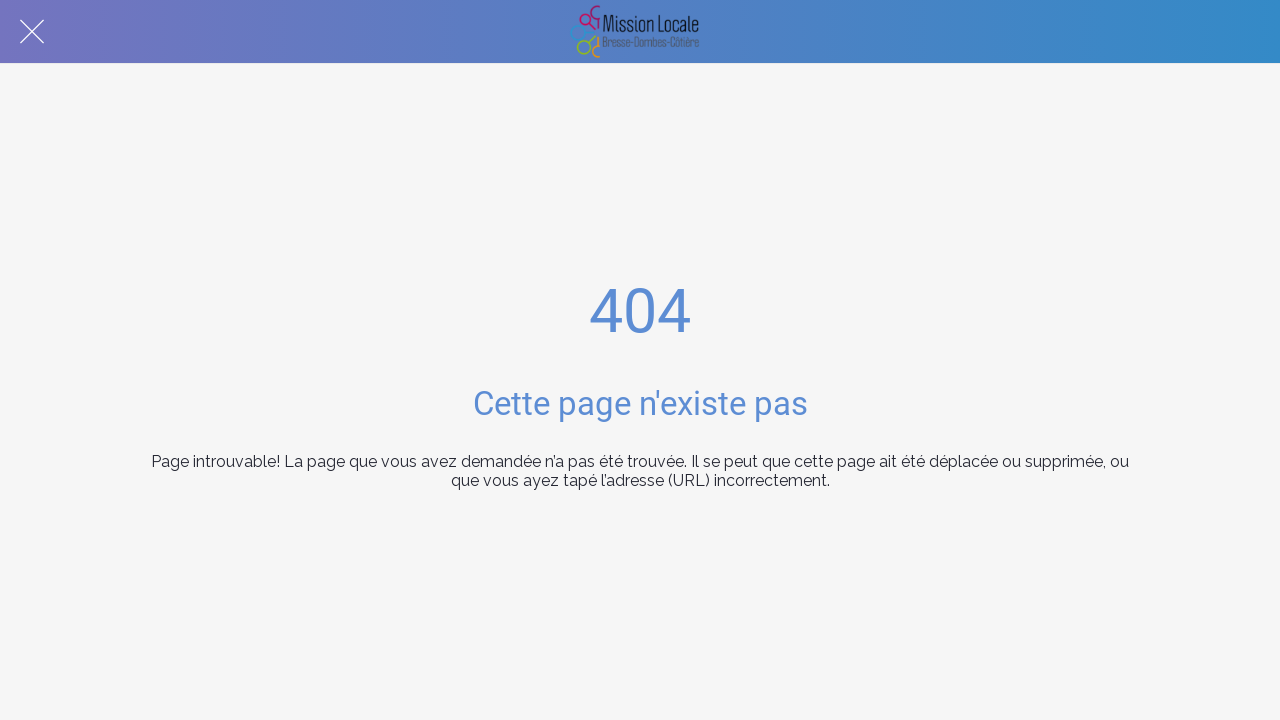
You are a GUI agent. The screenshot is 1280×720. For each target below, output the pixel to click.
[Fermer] (32, 32)
